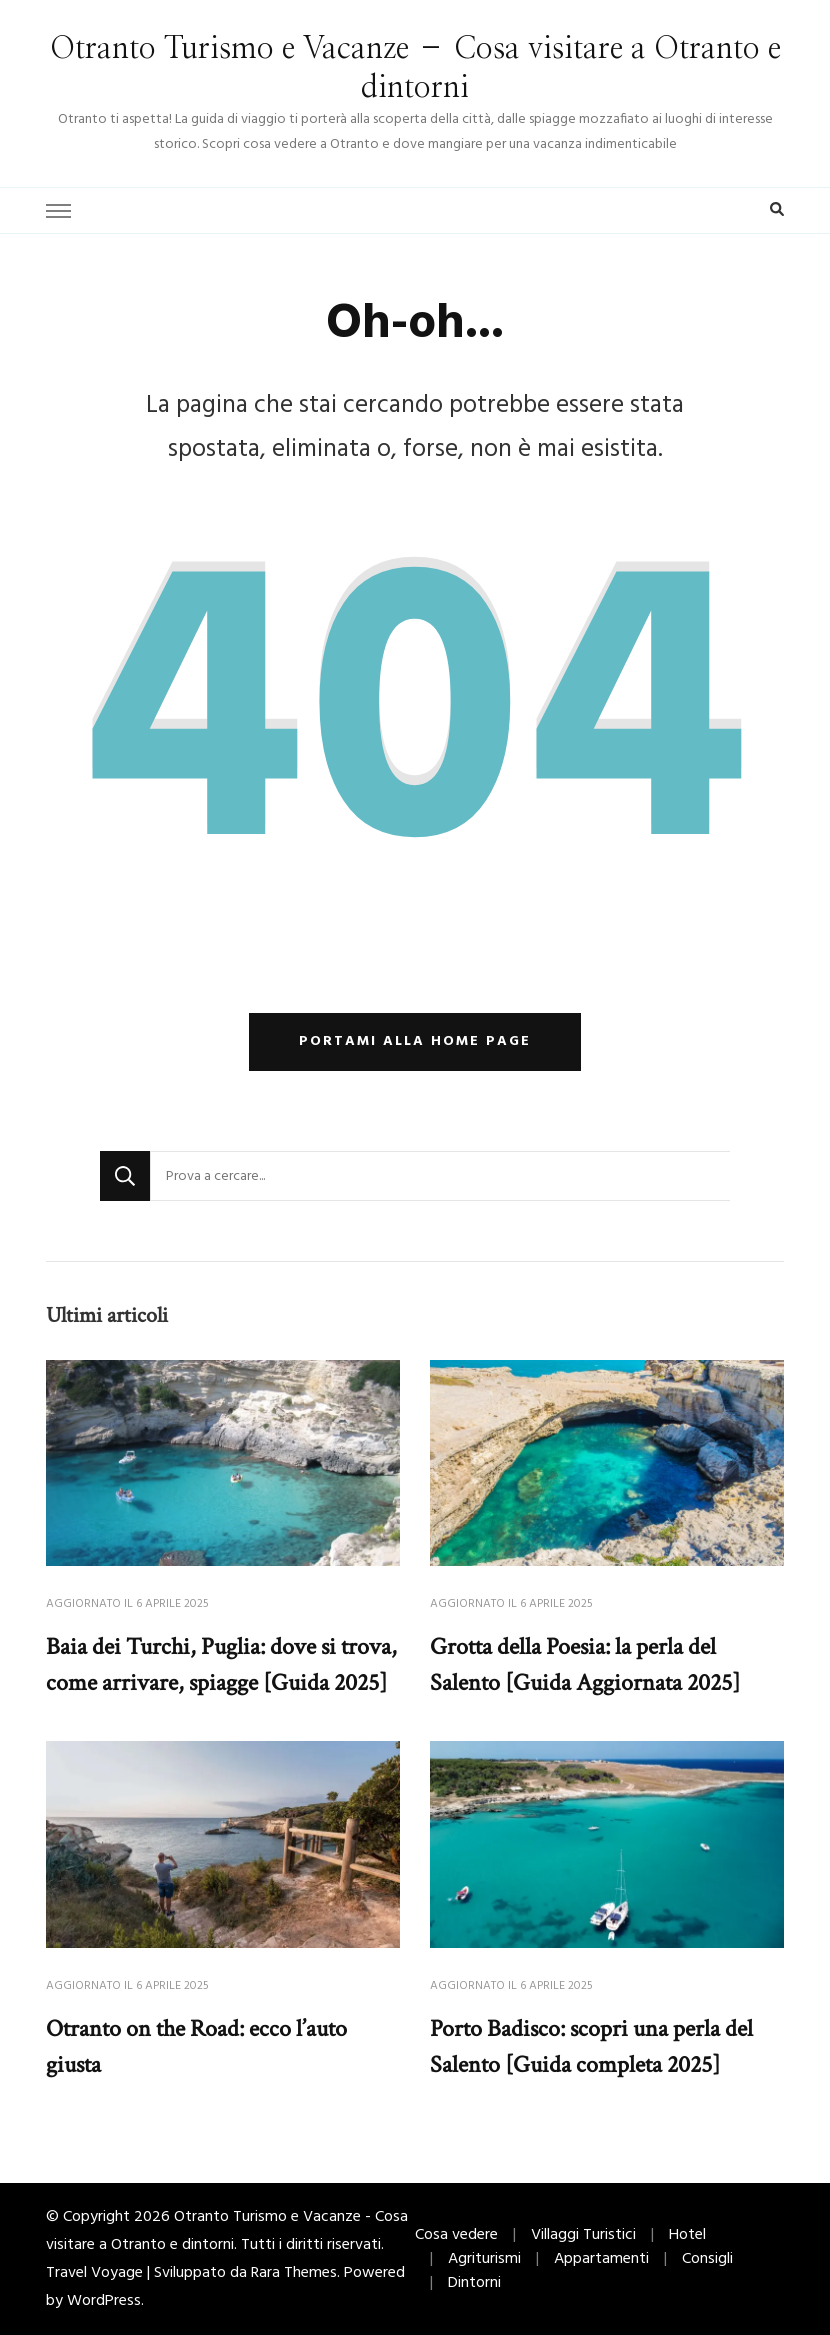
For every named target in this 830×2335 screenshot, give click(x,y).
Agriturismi (484, 2259)
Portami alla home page (415, 1041)
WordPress (104, 2301)
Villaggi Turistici (583, 2235)
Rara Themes (294, 2273)
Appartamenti (601, 2259)
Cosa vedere (456, 2235)
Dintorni (474, 2283)
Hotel (687, 2235)
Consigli (707, 2259)
